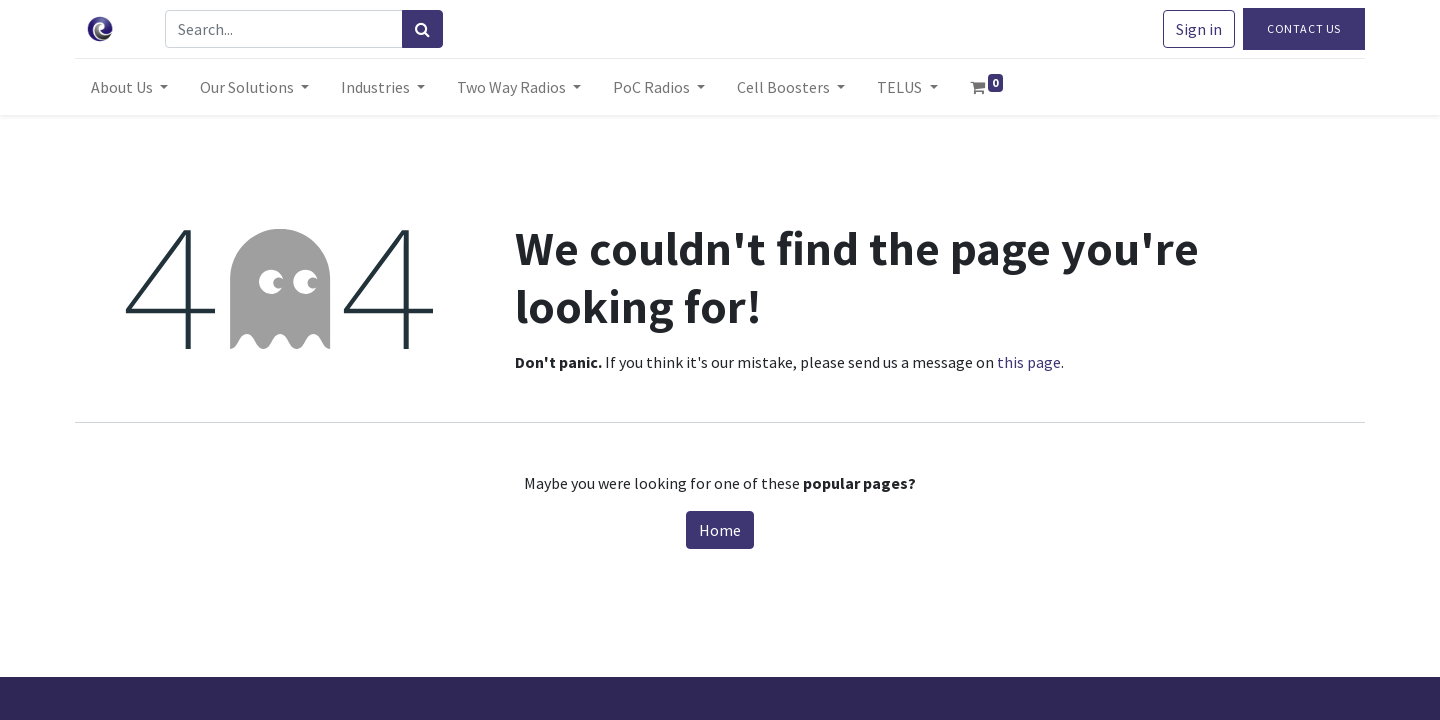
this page (1029, 362)
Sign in (1199, 29)
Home (720, 530)
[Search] (422, 29)
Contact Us (1304, 28)
